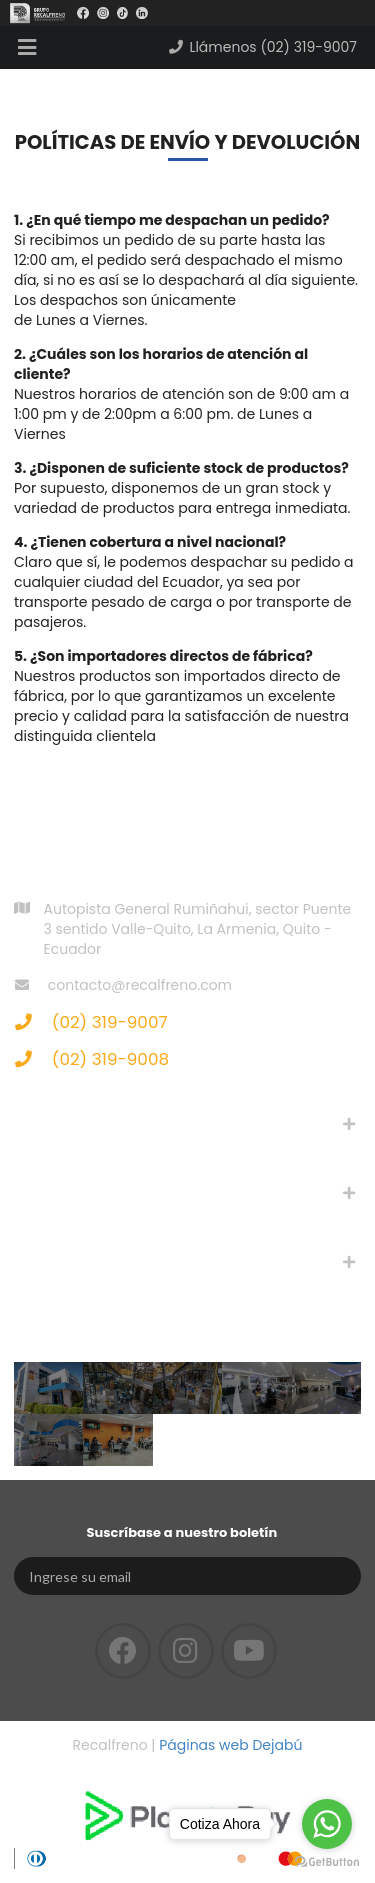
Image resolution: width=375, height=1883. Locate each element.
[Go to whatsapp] (327, 1824)
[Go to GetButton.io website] (327, 1862)
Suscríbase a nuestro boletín (182, 1532)
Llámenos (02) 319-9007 (262, 47)
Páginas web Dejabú (230, 1745)
